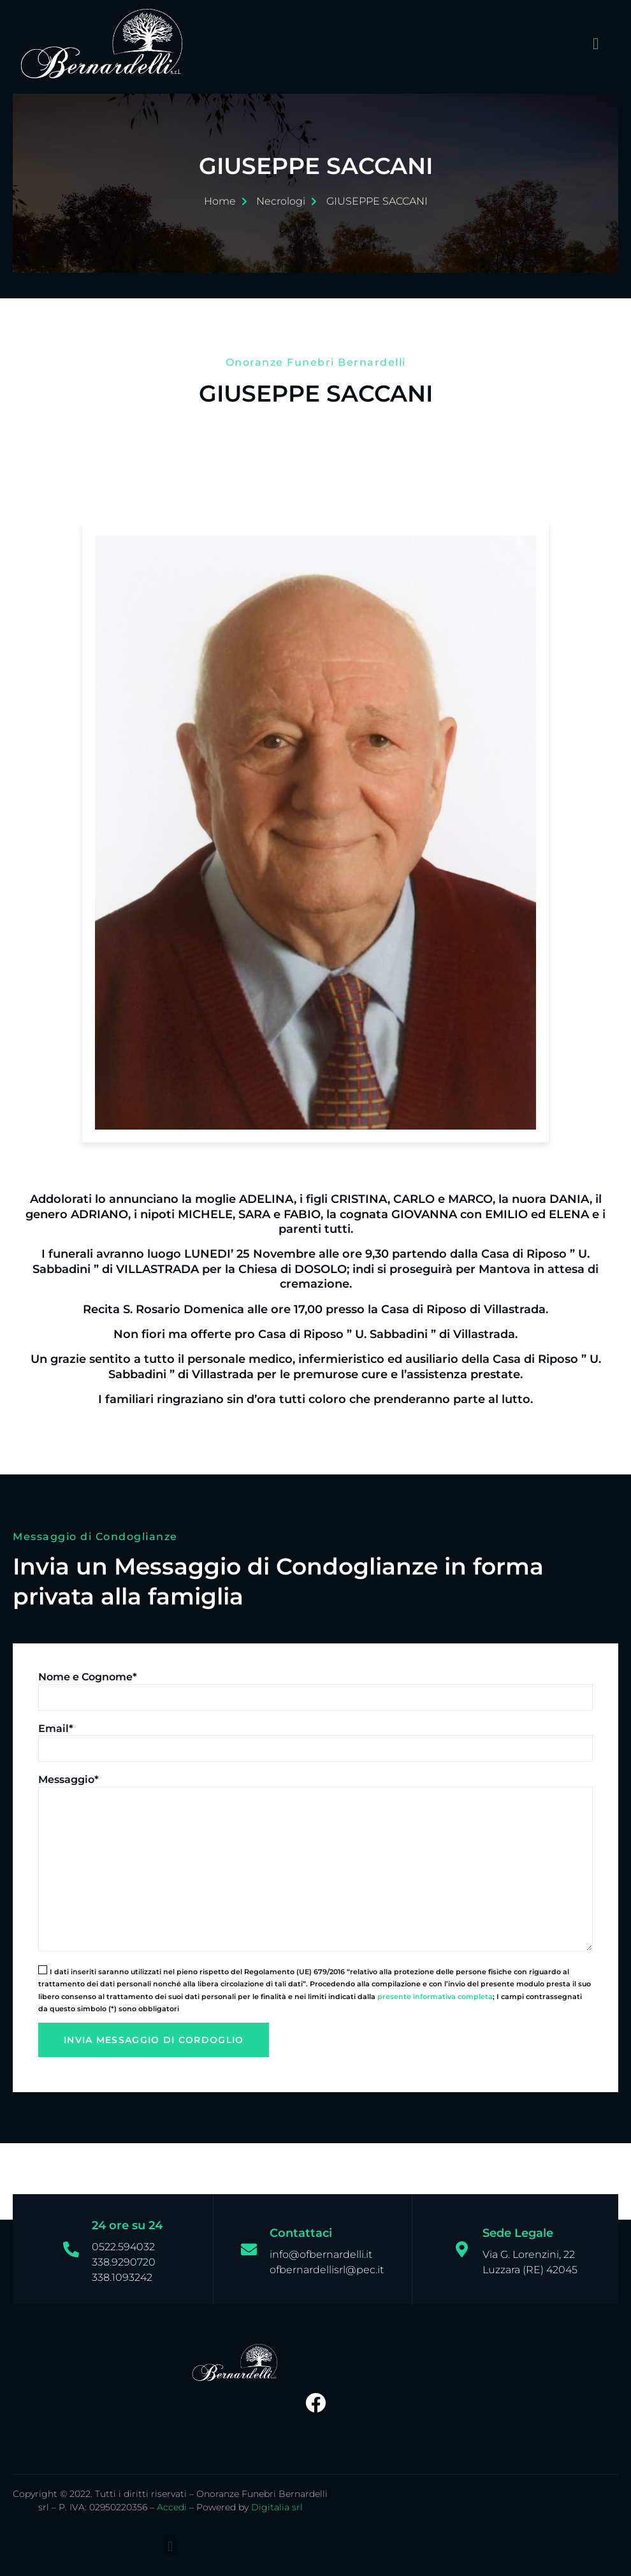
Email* (55, 1728)
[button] (170, 2546)
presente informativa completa (435, 1996)
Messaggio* (68, 1779)
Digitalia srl (277, 2507)
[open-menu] (592, 43)
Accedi (172, 2507)
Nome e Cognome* (87, 1677)
